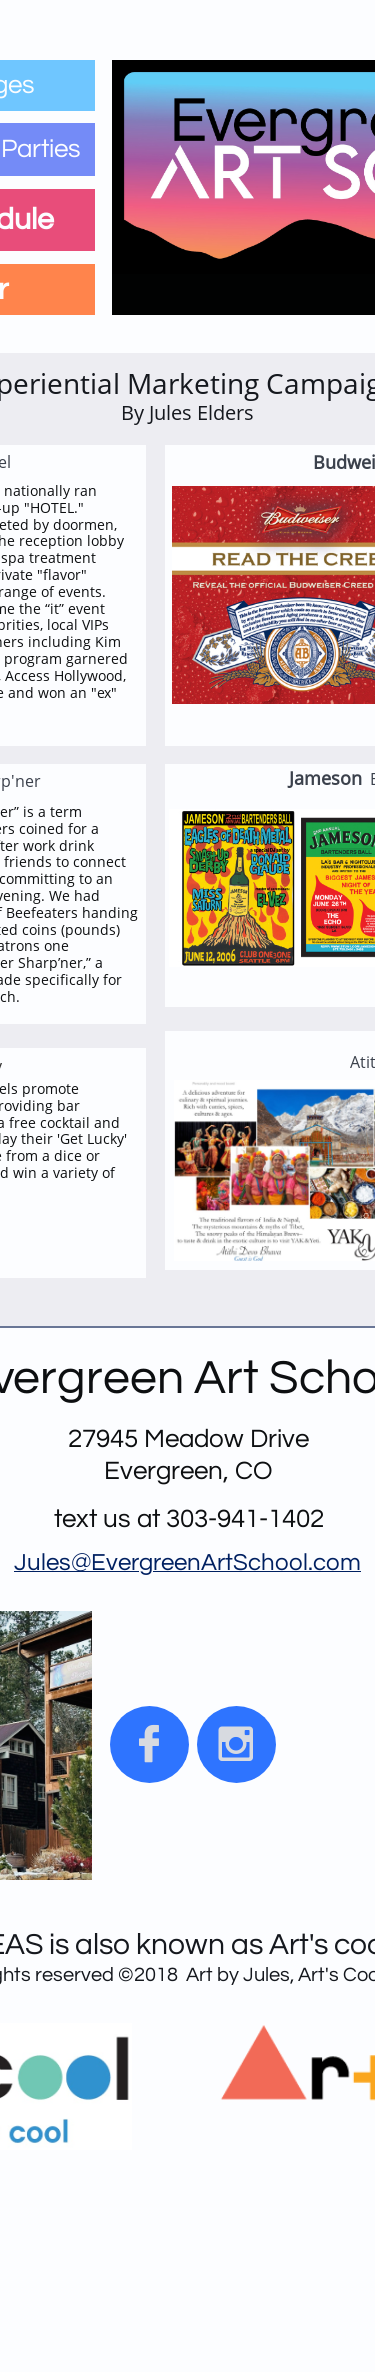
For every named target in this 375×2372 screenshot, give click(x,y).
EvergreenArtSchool (199, 1562)
